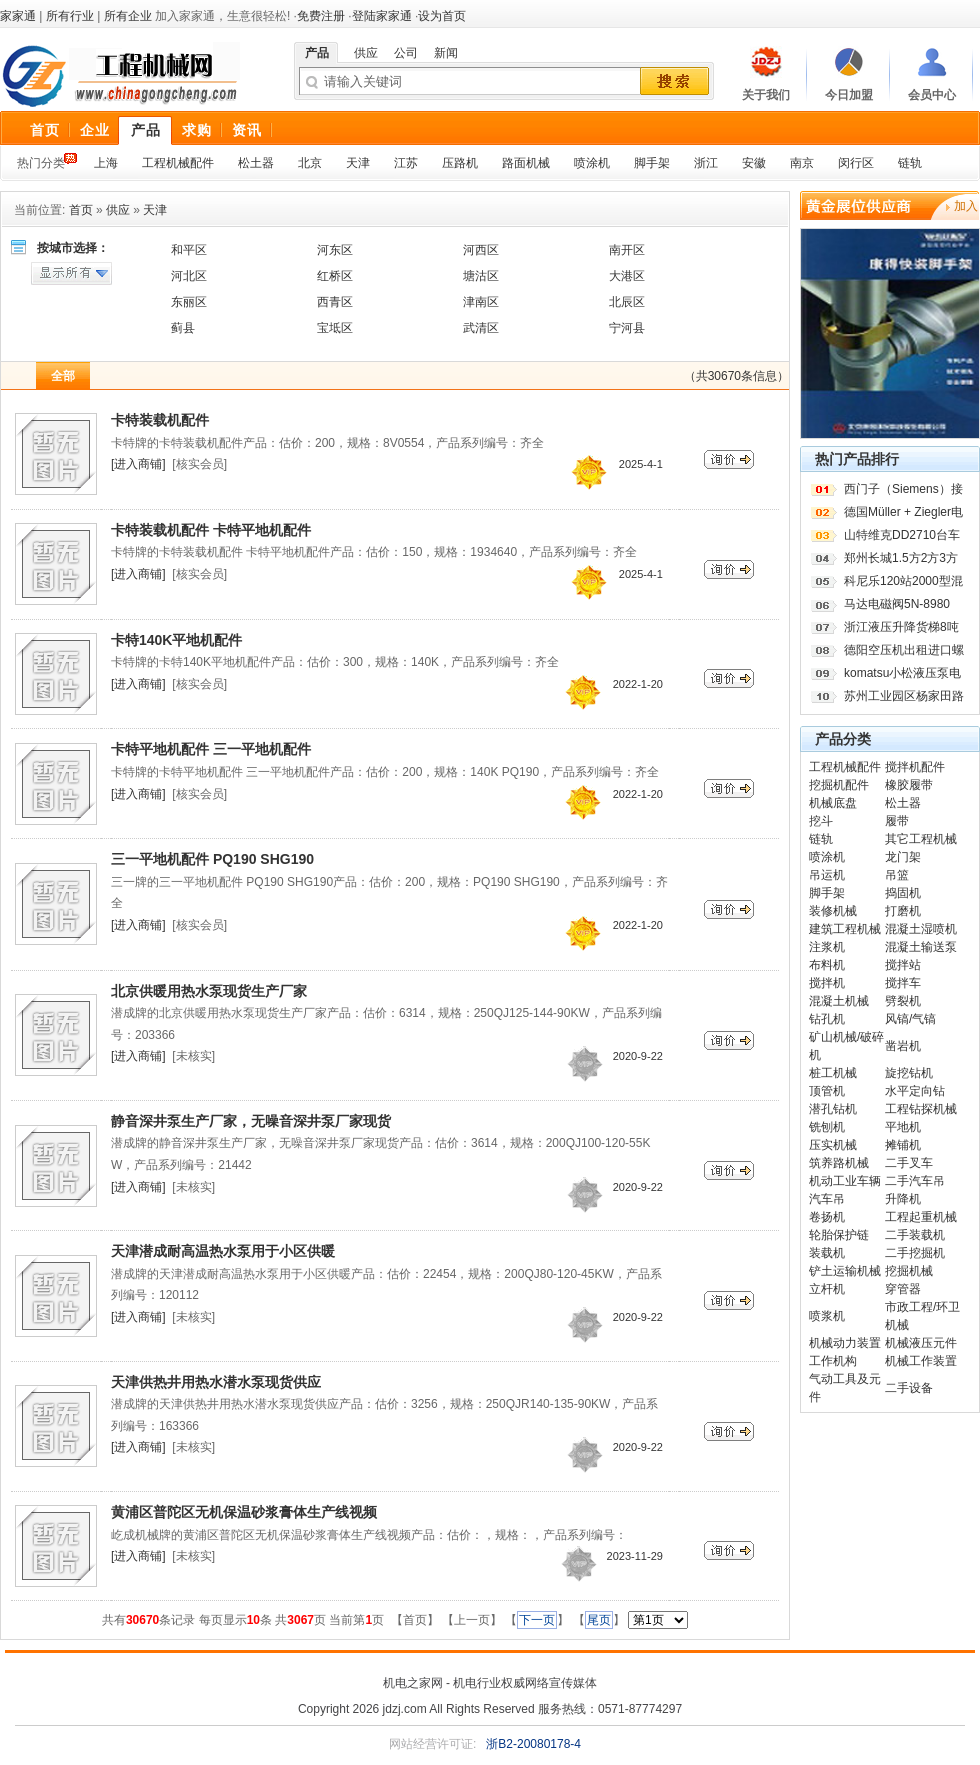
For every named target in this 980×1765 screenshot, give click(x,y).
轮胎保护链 (839, 1235)
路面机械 (526, 163)
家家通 (18, 16)
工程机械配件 (178, 163)
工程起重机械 (921, 1217)
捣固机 (903, 893)
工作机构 (833, 1361)
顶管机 (827, 1091)
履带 (897, 821)
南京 (802, 163)
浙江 (706, 163)
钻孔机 (827, 1019)
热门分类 (41, 163)
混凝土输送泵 (921, 947)
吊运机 (827, 875)
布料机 (827, 965)
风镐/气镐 (910, 1019)
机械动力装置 (845, 1343)
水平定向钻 (915, 1091)
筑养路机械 (839, 1163)
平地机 (903, 1127)
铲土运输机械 (845, 1271)
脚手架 (652, 163)
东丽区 (189, 302)
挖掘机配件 (839, 785)
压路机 (460, 163)
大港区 (627, 276)
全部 (63, 376)
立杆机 (827, 1289)
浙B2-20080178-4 (533, 1744)
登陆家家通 (382, 16)
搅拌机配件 (915, 767)
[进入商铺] (138, 464)
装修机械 (833, 911)
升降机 (903, 1199)
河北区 (189, 276)
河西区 (481, 250)
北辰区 (627, 302)
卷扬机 (827, 1217)
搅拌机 (827, 983)
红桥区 (335, 276)
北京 (310, 163)
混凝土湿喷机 (921, 929)
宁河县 (627, 328)
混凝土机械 (839, 1001)
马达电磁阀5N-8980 (897, 604)
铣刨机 (827, 1127)
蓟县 (183, 328)
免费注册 (321, 16)
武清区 (481, 328)
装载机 (827, 1253)
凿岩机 (903, 1046)
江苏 (406, 163)
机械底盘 (833, 803)
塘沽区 (481, 276)
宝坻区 (335, 328)
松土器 (256, 163)
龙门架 (903, 857)
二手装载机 (915, 1235)
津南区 (481, 302)
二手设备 (909, 1388)
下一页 (537, 1620)
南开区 (627, 250)
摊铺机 (903, 1145)
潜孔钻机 (833, 1109)
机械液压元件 (921, 1343)
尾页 (599, 1620)
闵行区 (856, 163)
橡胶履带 (909, 785)
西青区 (335, 302)
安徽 (754, 163)
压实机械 (833, 1145)
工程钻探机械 (921, 1109)
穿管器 (903, 1289)
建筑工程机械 (845, 929)
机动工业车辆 (845, 1181)
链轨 (910, 163)
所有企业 (128, 16)
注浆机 (827, 947)
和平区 (189, 250)
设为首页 (442, 16)
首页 (81, 210)
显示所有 (71, 273)
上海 (106, 163)
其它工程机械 (921, 839)
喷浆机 (827, 1316)
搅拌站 (903, 965)
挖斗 (821, 821)
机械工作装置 (921, 1361)
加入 (966, 206)
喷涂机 (592, 163)
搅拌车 (903, 983)
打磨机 (903, 911)
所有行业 (70, 16)
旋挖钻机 (909, 1073)
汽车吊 (827, 1199)
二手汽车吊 (915, 1181)
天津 (358, 163)
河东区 (335, 250)
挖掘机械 (909, 1271)
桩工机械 (833, 1073)
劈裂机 (903, 1001)
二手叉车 (909, 1163)
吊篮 (897, 875)
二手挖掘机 (915, 1253)
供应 (118, 210)
